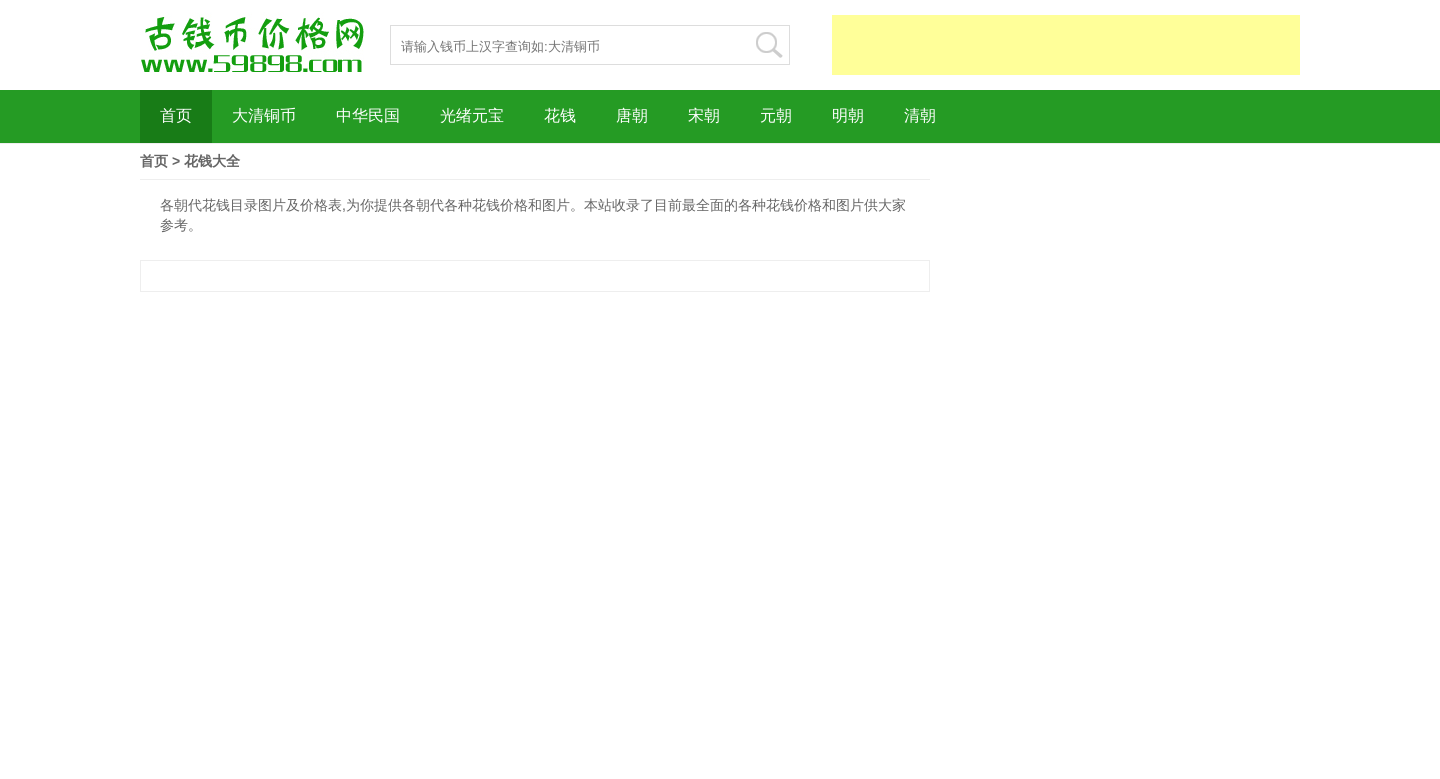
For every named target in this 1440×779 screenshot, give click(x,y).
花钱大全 (212, 161)
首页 (154, 161)
